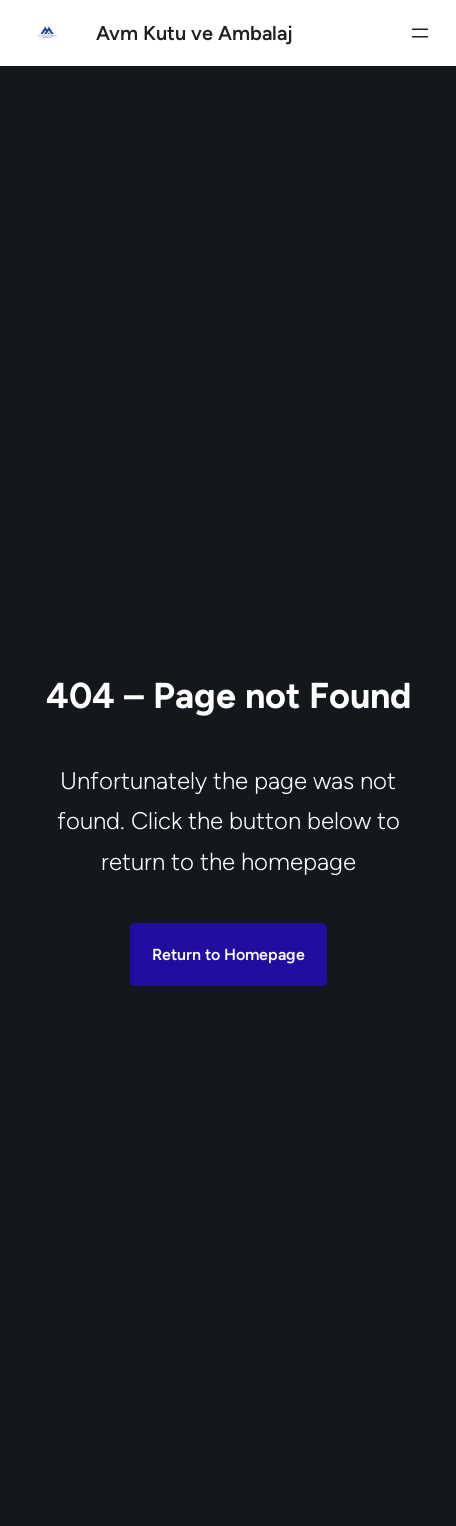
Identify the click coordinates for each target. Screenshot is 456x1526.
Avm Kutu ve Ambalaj (194, 33)
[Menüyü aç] (420, 33)
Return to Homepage (228, 954)
